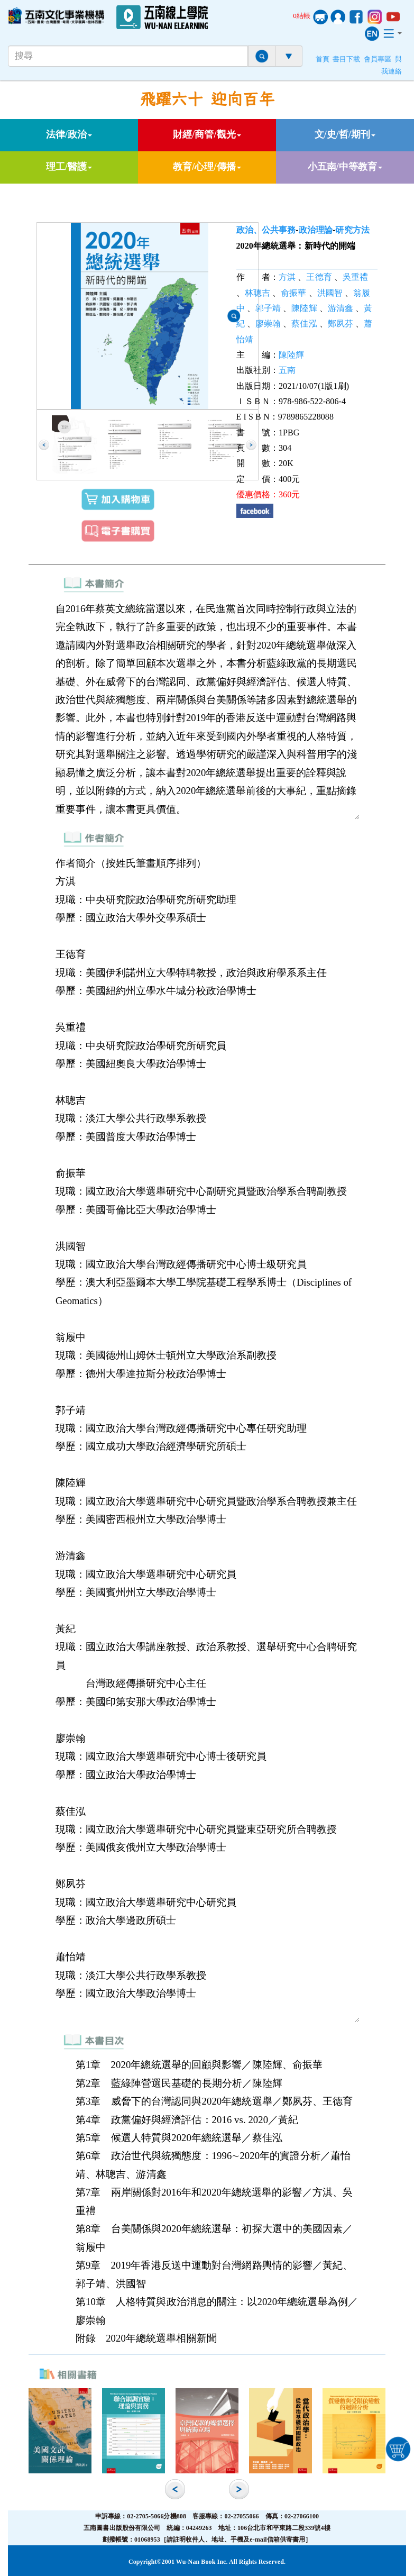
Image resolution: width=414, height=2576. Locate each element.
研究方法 (352, 229)
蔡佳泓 (304, 323)
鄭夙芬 (340, 323)
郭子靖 (268, 308)
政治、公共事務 (266, 229)
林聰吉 (257, 292)
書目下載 (346, 59)
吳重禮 (355, 276)
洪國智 (330, 292)
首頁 (322, 59)
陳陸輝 (304, 308)
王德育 (319, 276)
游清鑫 (340, 308)
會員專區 (377, 59)
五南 (287, 370)
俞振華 (293, 292)
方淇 (287, 276)
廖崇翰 (268, 323)
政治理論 (316, 229)
